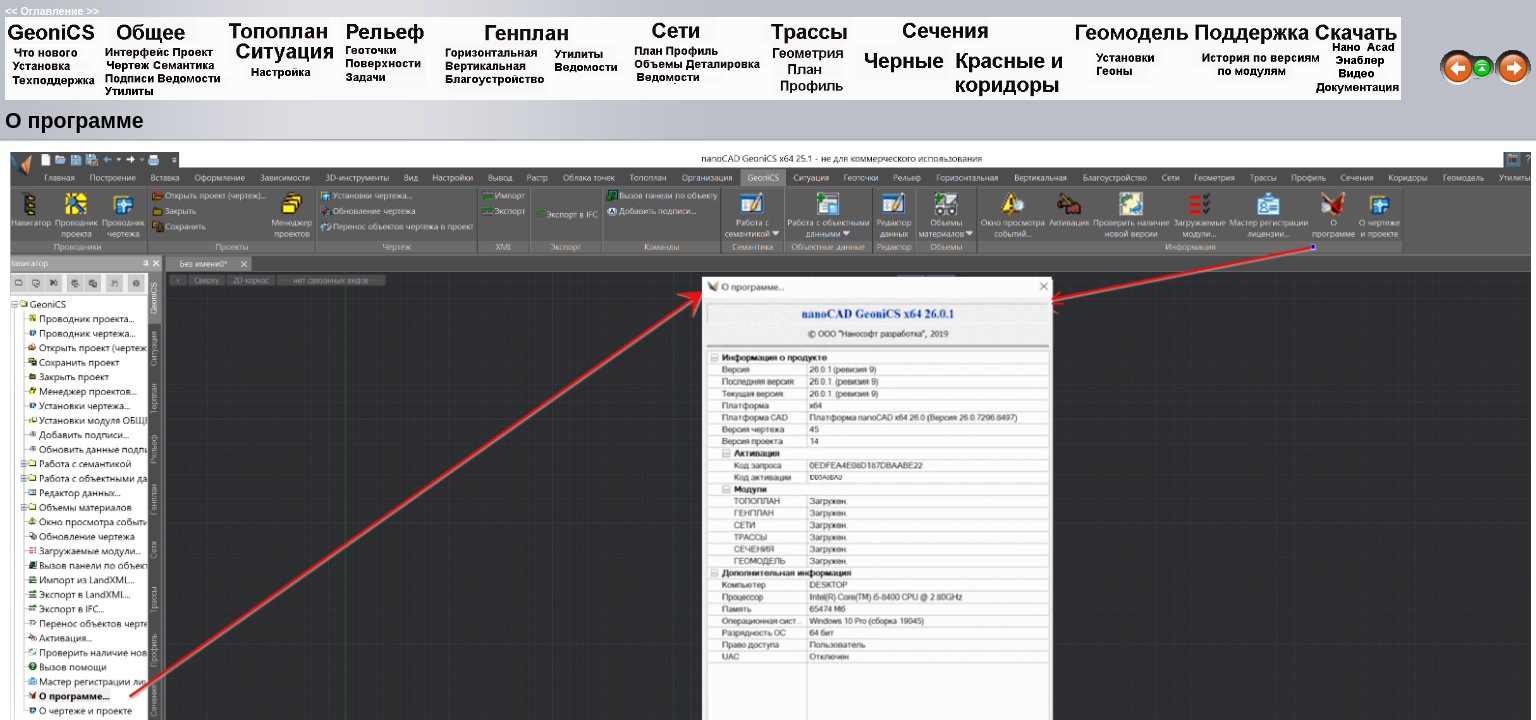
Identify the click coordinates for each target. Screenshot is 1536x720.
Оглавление (51, 11)
